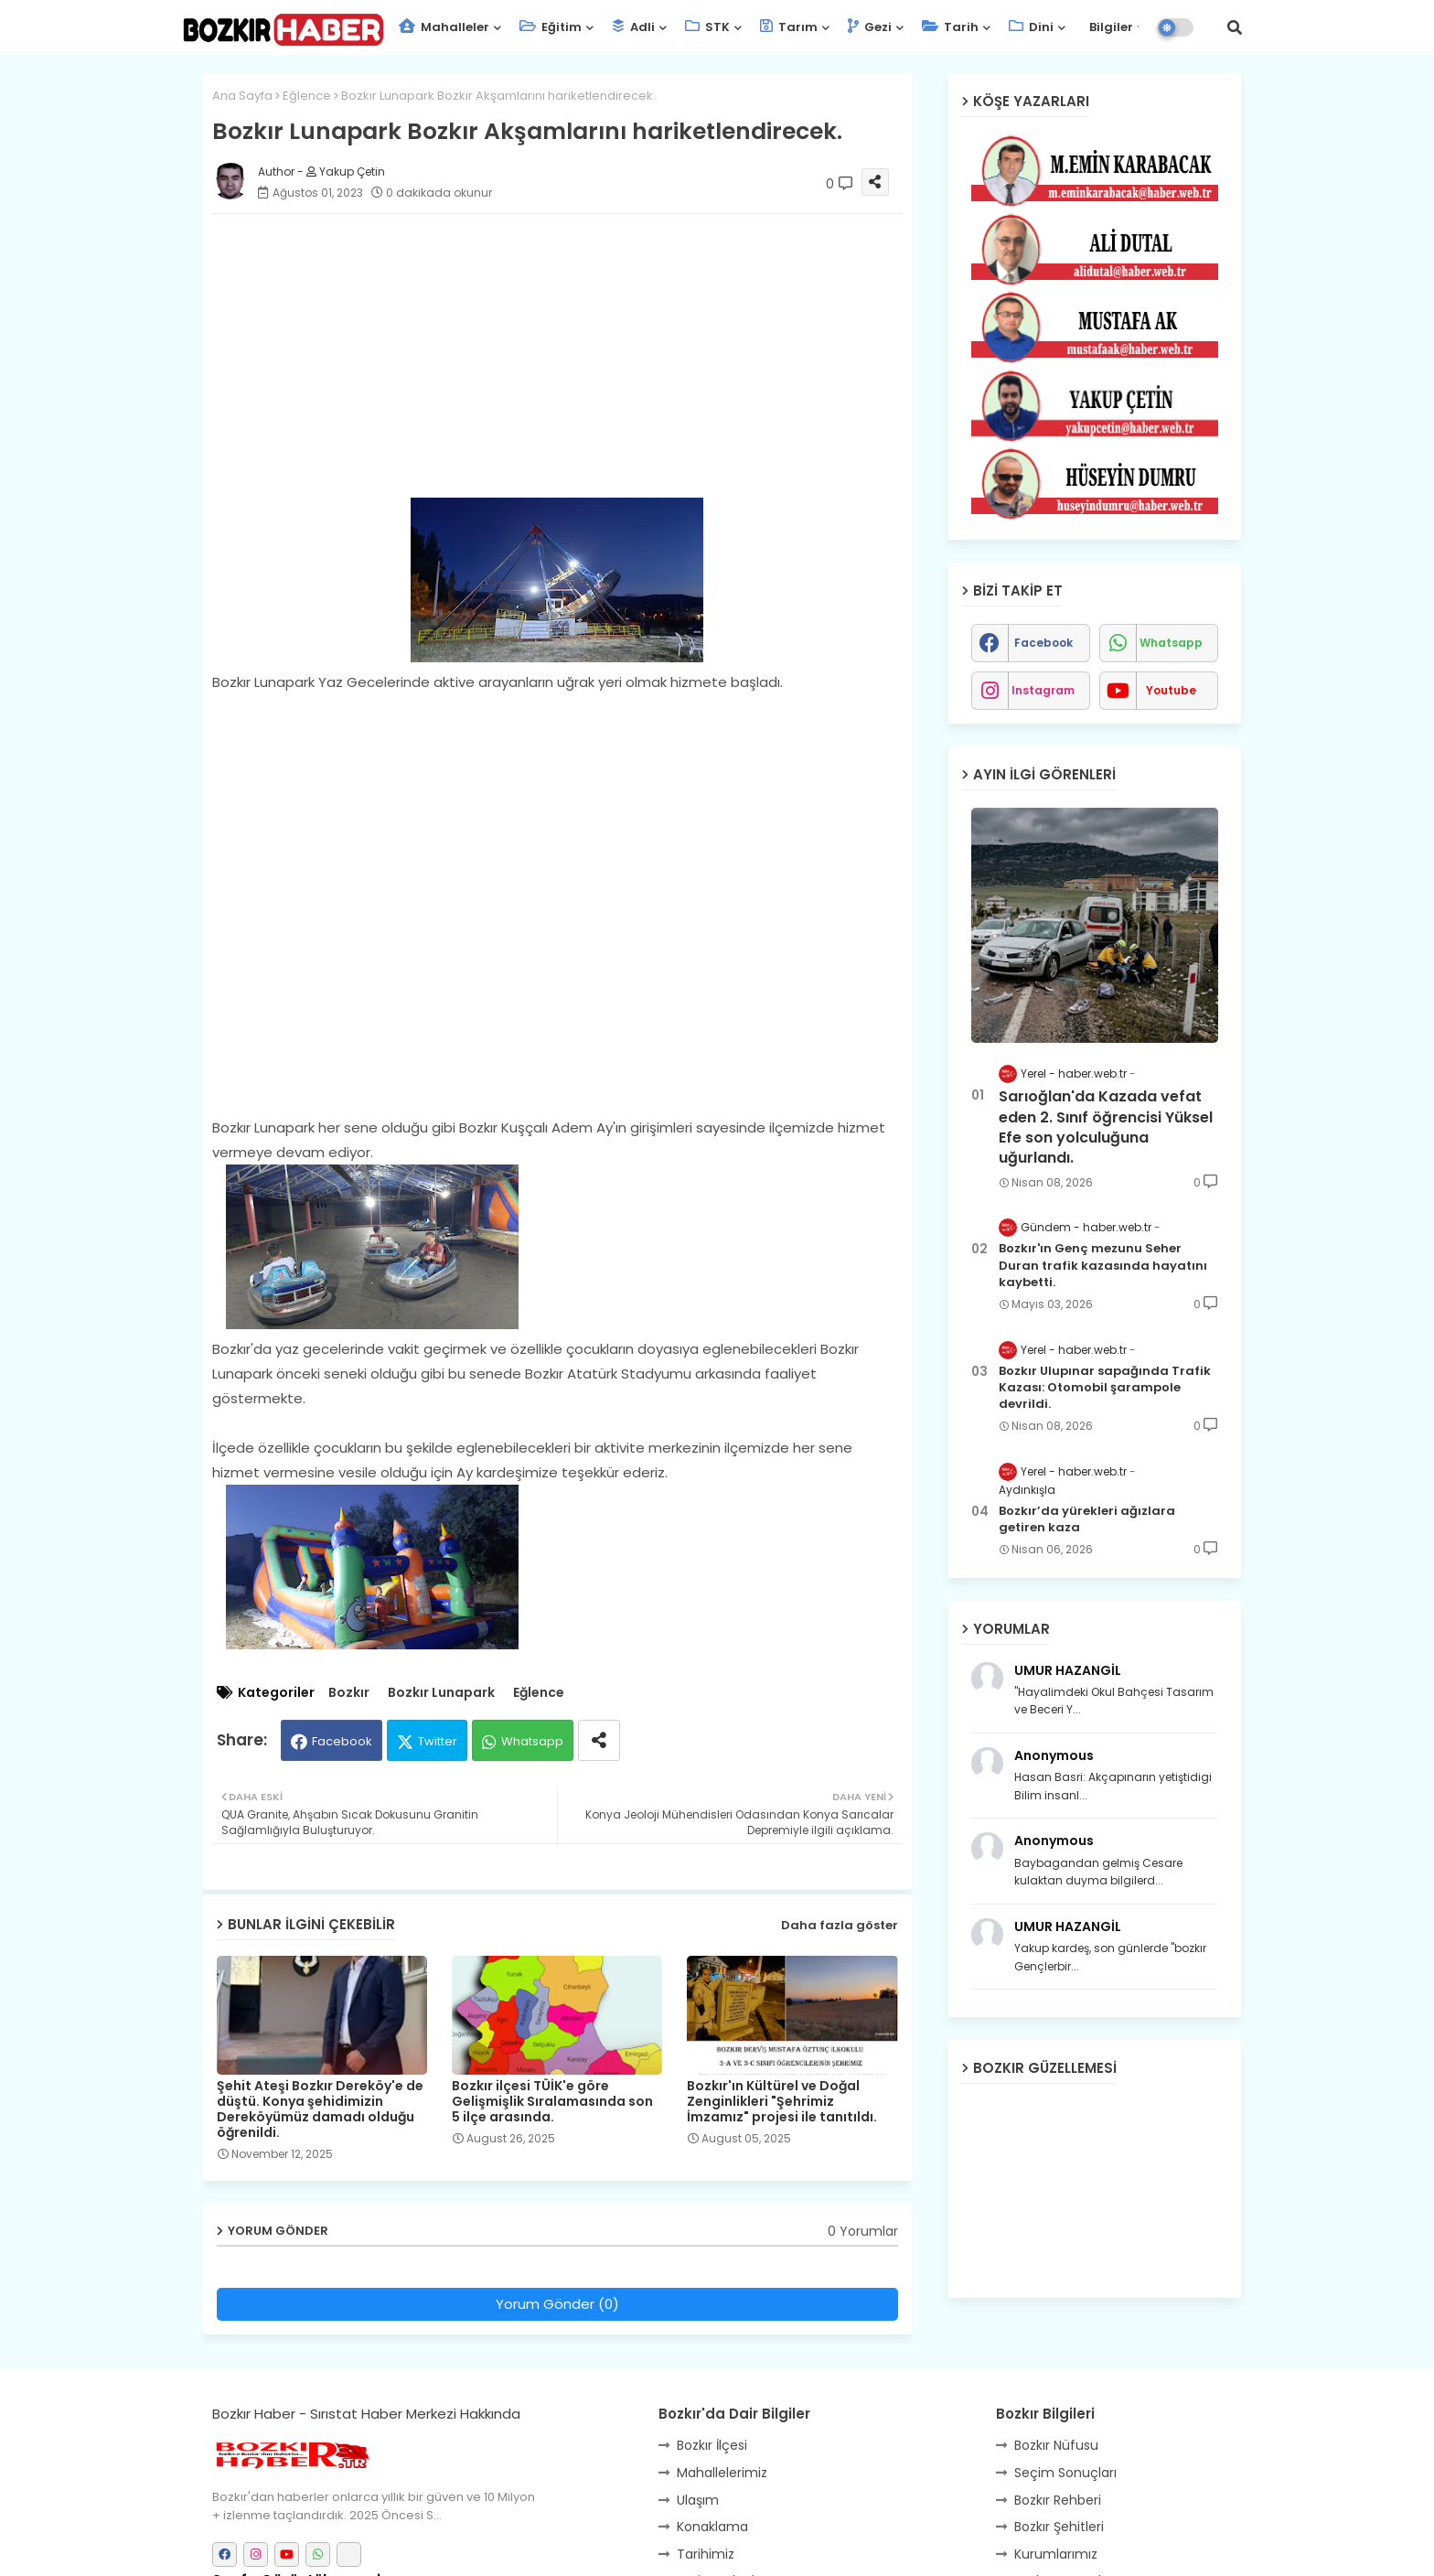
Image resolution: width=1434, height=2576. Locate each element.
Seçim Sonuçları (1065, 2472)
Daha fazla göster (839, 1925)
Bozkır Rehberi (1057, 2500)
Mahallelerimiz (722, 2472)
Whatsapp (532, 1741)
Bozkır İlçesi (712, 2445)
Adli (633, 27)
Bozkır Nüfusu (1056, 2445)
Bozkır (348, 1692)
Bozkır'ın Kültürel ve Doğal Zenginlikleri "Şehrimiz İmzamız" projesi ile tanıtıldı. (782, 2101)
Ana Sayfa (242, 95)
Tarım (789, 27)
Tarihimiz (705, 2554)
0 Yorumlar (863, 2231)
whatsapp (1171, 642)
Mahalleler (444, 27)
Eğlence (307, 95)
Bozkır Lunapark (441, 1692)
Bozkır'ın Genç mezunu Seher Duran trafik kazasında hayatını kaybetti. (1103, 1265)
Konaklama (712, 2526)
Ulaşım (698, 2500)
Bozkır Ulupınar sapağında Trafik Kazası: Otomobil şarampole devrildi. (1105, 1387)
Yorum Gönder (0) (557, 2303)
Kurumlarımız (1055, 2554)
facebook (1043, 642)
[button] (1234, 27)
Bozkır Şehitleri (1059, 2526)
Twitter (437, 1741)
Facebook (342, 1741)
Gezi (870, 27)
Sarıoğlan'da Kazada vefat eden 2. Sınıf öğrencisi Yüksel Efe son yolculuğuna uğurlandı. (1106, 1127)
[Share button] (599, 1740)
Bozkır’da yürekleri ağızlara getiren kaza (1087, 1519)
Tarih (950, 27)
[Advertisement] (575, 356)
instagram (1043, 690)
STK (707, 27)
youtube (1171, 690)
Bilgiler (1109, 27)
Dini (1031, 27)
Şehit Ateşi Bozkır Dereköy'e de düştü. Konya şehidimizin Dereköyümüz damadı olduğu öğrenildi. (320, 2109)
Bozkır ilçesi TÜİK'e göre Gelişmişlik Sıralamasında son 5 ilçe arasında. (552, 2101)
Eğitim (550, 27)
